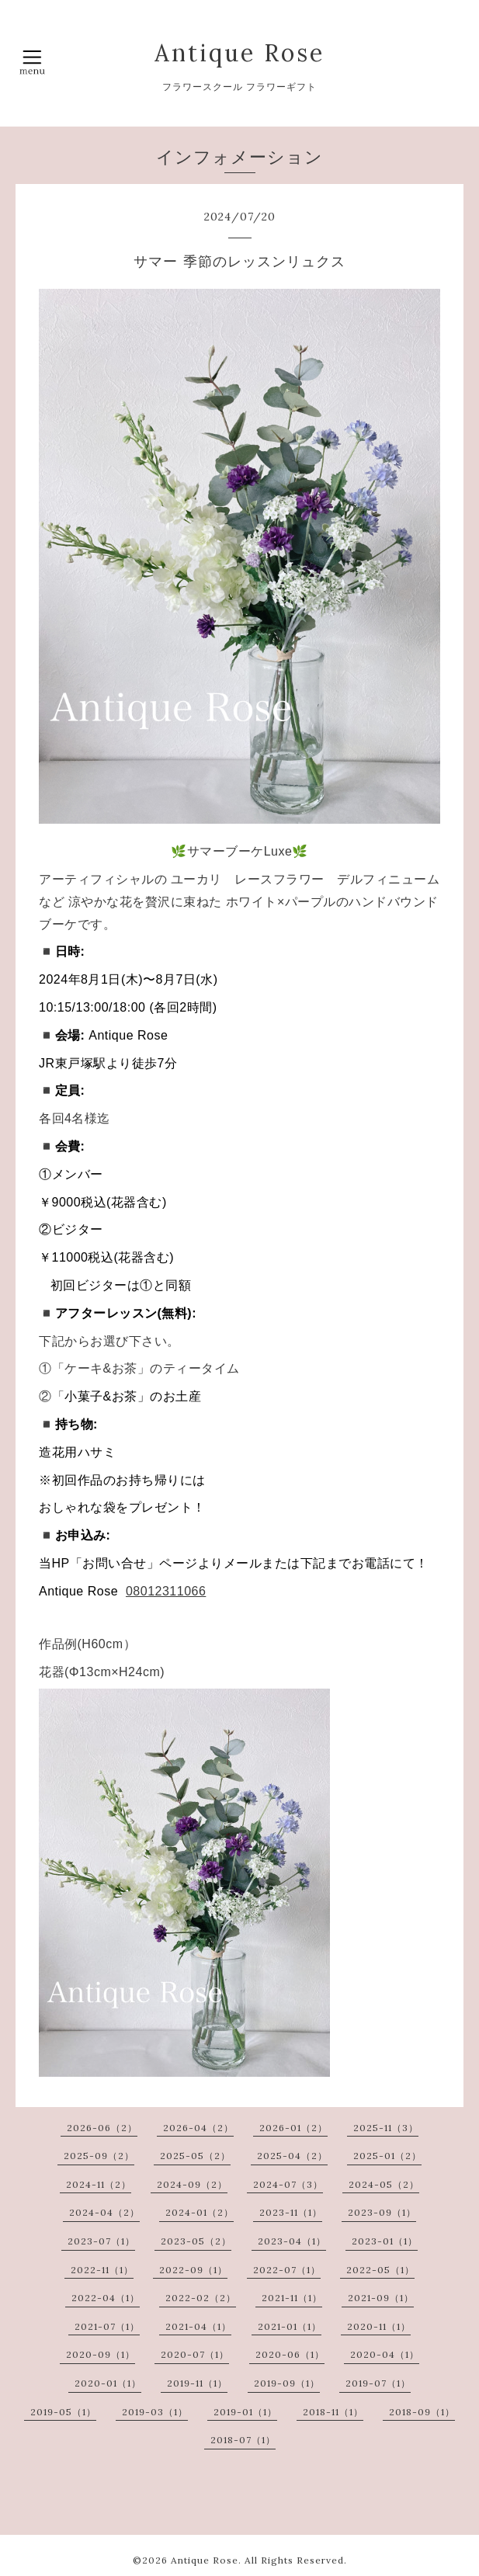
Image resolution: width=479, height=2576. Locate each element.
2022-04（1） (105, 2297)
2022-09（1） (193, 2270)
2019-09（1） (287, 2383)
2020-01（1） (108, 2383)
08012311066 (166, 1591)
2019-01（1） (245, 2412)
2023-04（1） (292, 2241)
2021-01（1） (289, 2326)
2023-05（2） (196, 2241)
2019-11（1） (197, 2383)
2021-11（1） (292, 2297)
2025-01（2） (387, 2155)
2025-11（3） (385, 2127)
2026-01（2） (293, 2127)
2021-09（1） (381, 2297)
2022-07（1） (287, 2270)
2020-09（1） (100, 2354)
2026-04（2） (198, 2127)
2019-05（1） (63, 2412)
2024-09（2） (192, 2184)
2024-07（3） (288, 2184)
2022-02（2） (200, 2297)
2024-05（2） (384, 2184)
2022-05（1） (380, 2270)
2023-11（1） (290, 2212)
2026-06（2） (102, 2127)
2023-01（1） (385, 2241)
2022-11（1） (102, 2270)
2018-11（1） (333, 2412)
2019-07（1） (378, 2383)
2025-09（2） (99, 2155)
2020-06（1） (290, 2354)
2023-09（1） (382, 2212)
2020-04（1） (384, 2354)
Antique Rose (239, 53)
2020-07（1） (195, 2354)
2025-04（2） (292, 2155)
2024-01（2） (199, 2212)
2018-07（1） (243, 2440)
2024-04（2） (104, 2212)
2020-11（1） (379, 2326)
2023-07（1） (101, 2241)
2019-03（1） (155, 2412)
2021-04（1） (198, 2326)
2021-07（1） (107, 2326)
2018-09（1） (422, 2412)
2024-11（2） (98, 2184)
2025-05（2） (195, 2155)
